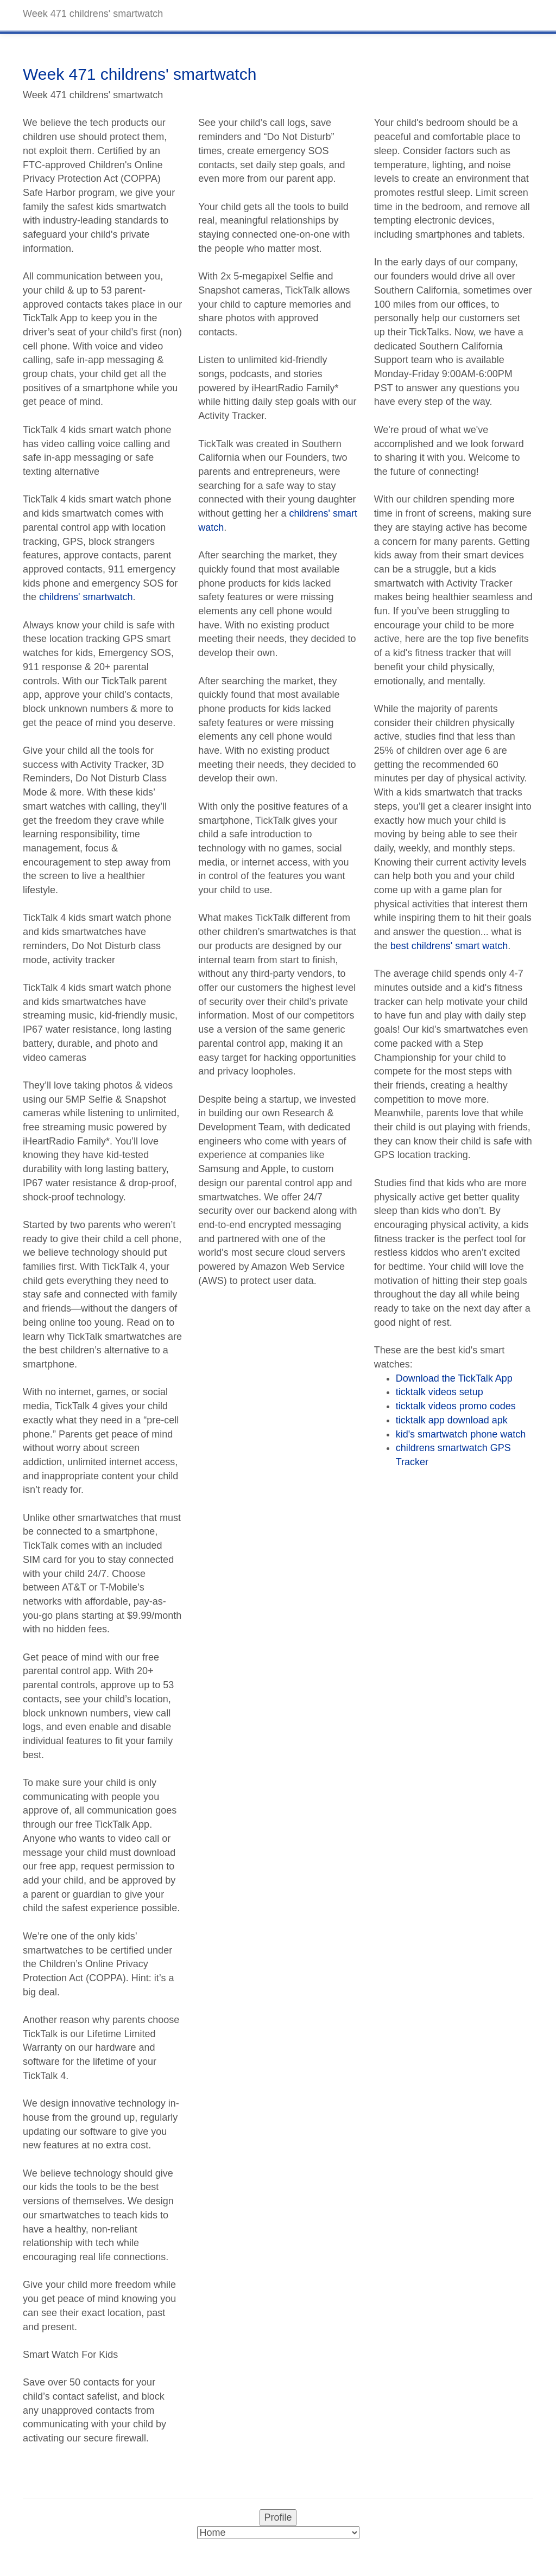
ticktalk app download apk (452, 1420)
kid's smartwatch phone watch (461, 1434)
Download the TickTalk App (454, 1378)
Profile (278, 2517)
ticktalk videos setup (439, 1391)
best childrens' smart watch (449, 945)
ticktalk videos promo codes (456, 1406)
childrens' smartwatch (86, 596)
